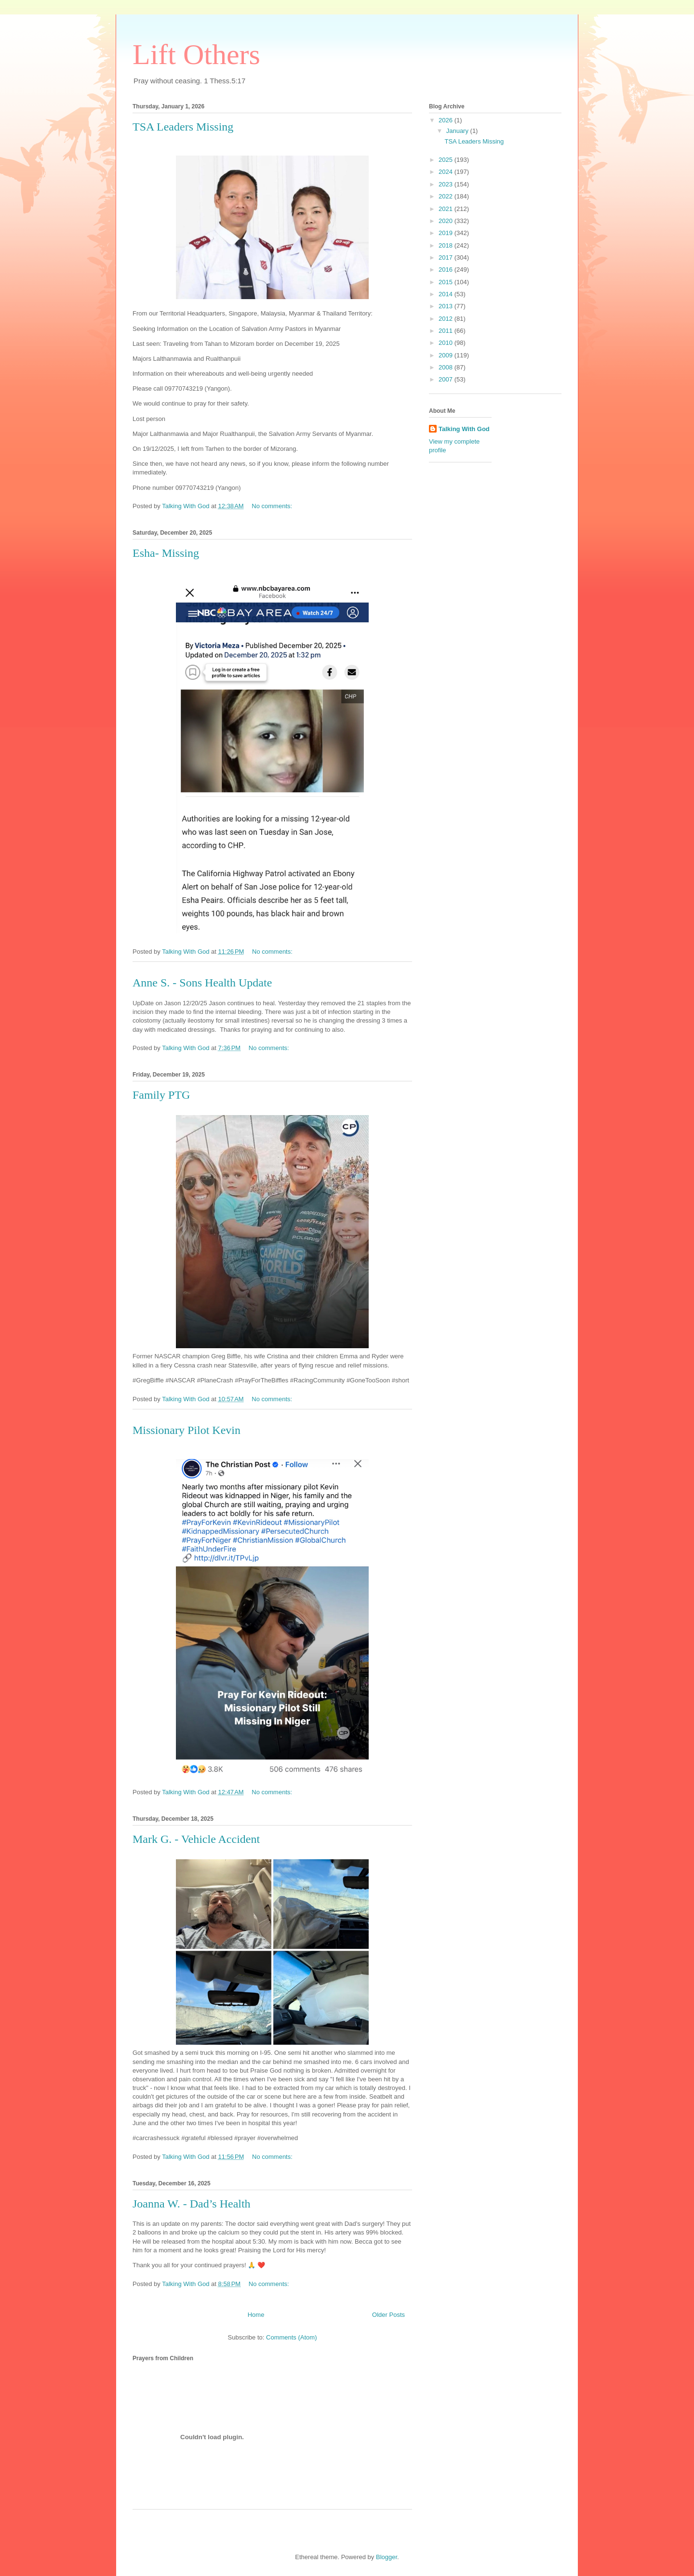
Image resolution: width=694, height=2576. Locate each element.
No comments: (273, 506)
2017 (446, 257)
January (458, 130)
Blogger (386, 2557)
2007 (446, 379)
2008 (446, 367)
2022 (446, 196)
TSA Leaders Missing (183, 126)
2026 (446, 120)
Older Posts (388, 2314)
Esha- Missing (166, 553)
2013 (446, 306)
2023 (446, 184)
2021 (446, 208)
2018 (446, 245)
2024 (446, 171)
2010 (446, 342)
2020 (446, 220)
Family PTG (161, 1095)
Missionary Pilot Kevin (186, 1430)
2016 (446, 269)
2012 (446, 318)
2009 (446, 355)
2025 (446, 159)
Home (256, 2314)
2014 (446, 294)
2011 (446, 330)
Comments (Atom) (291, 2337)
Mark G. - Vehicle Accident (196, 1839)
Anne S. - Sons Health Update (202, 982)
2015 (446, 282)
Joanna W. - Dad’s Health (192, 2203)
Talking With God (464, 429)
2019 (446, 233)
